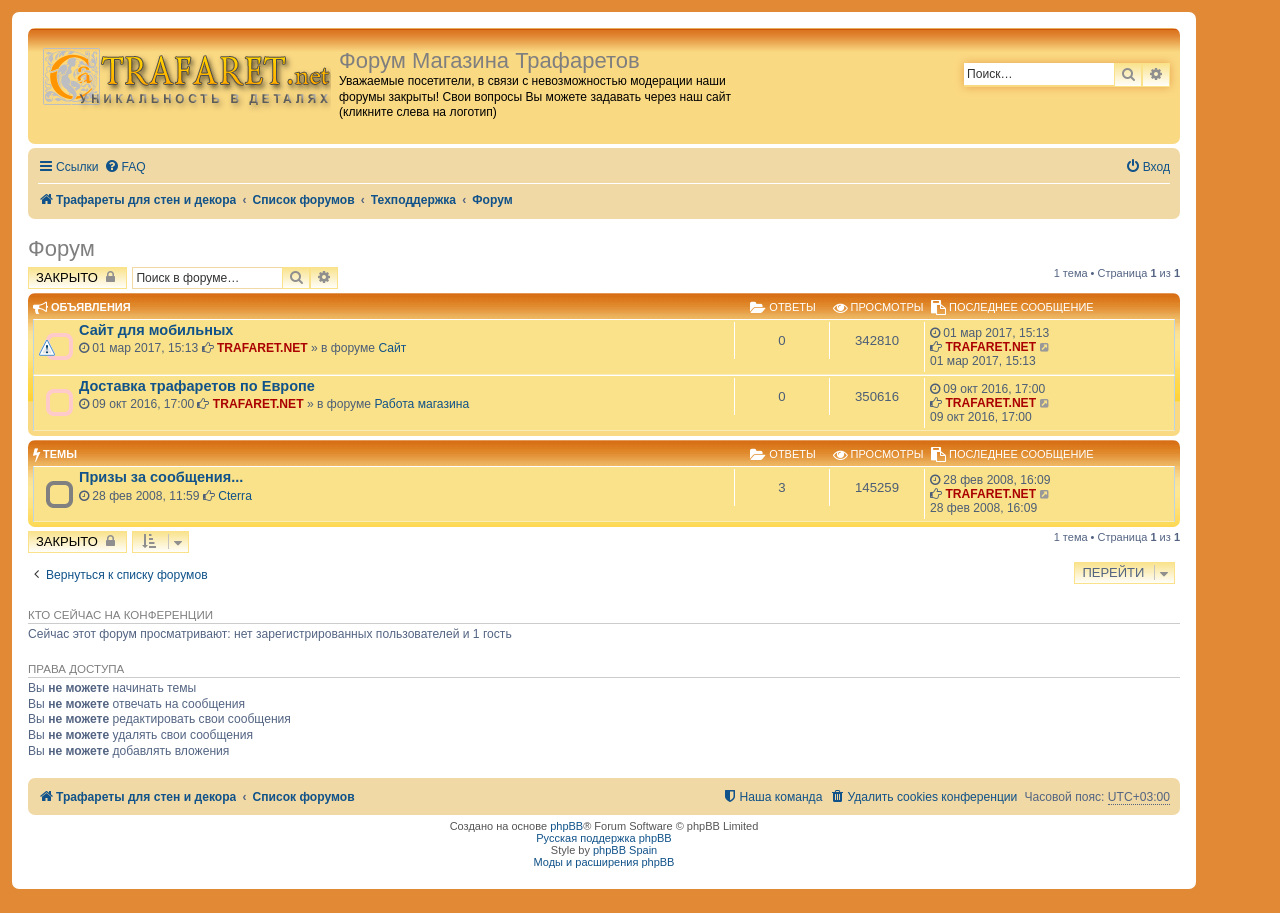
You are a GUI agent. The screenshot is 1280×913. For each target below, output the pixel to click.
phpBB (566, 826)
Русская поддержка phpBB (603, 838)
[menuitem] (125, 167)
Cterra (235, 496)
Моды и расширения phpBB (604, 862)
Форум (61, 248)
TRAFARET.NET (262, 348)
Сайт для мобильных (156, 330)
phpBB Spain (625, 850)
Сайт (392, 348)
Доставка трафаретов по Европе (197, 386)
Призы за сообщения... (161, 477)
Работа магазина (421, 404)
